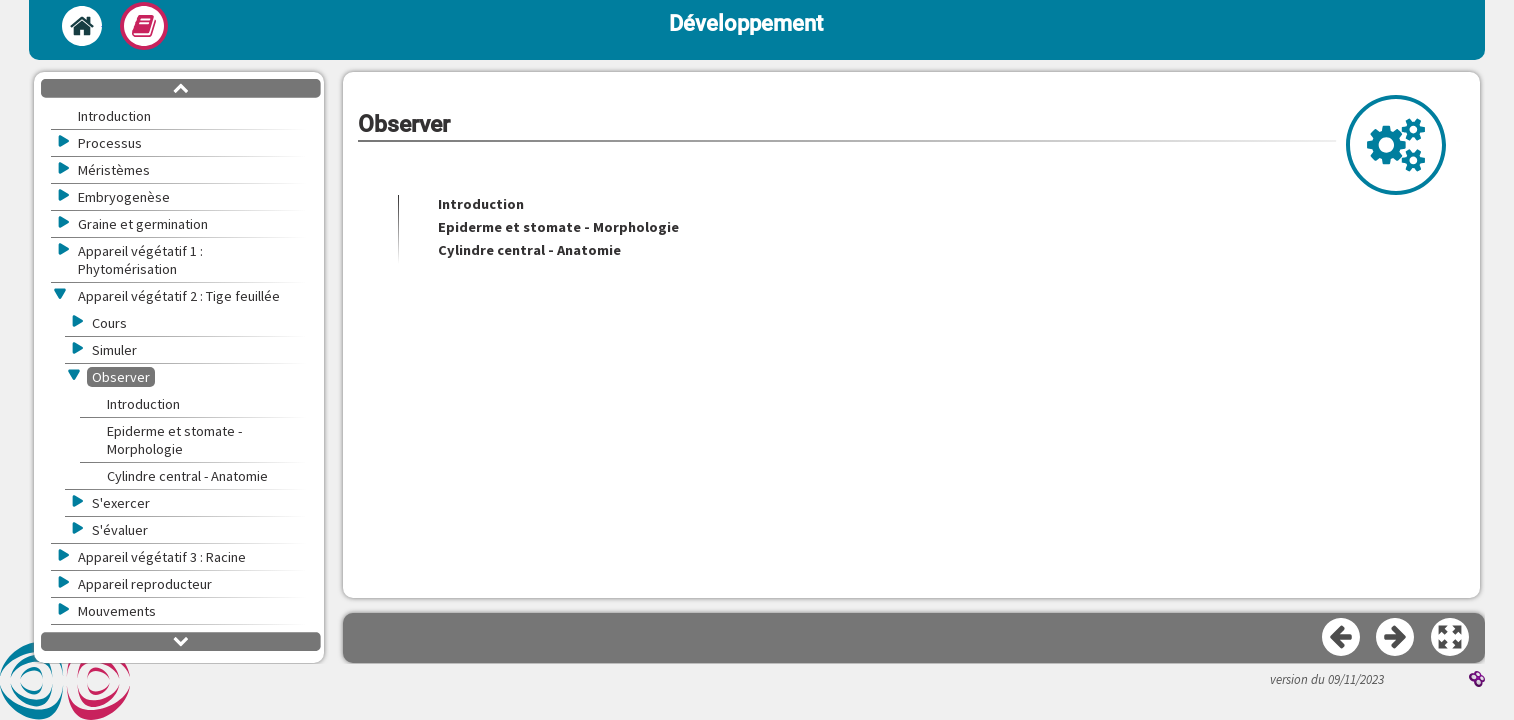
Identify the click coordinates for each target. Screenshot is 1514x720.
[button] (1451, 638)
